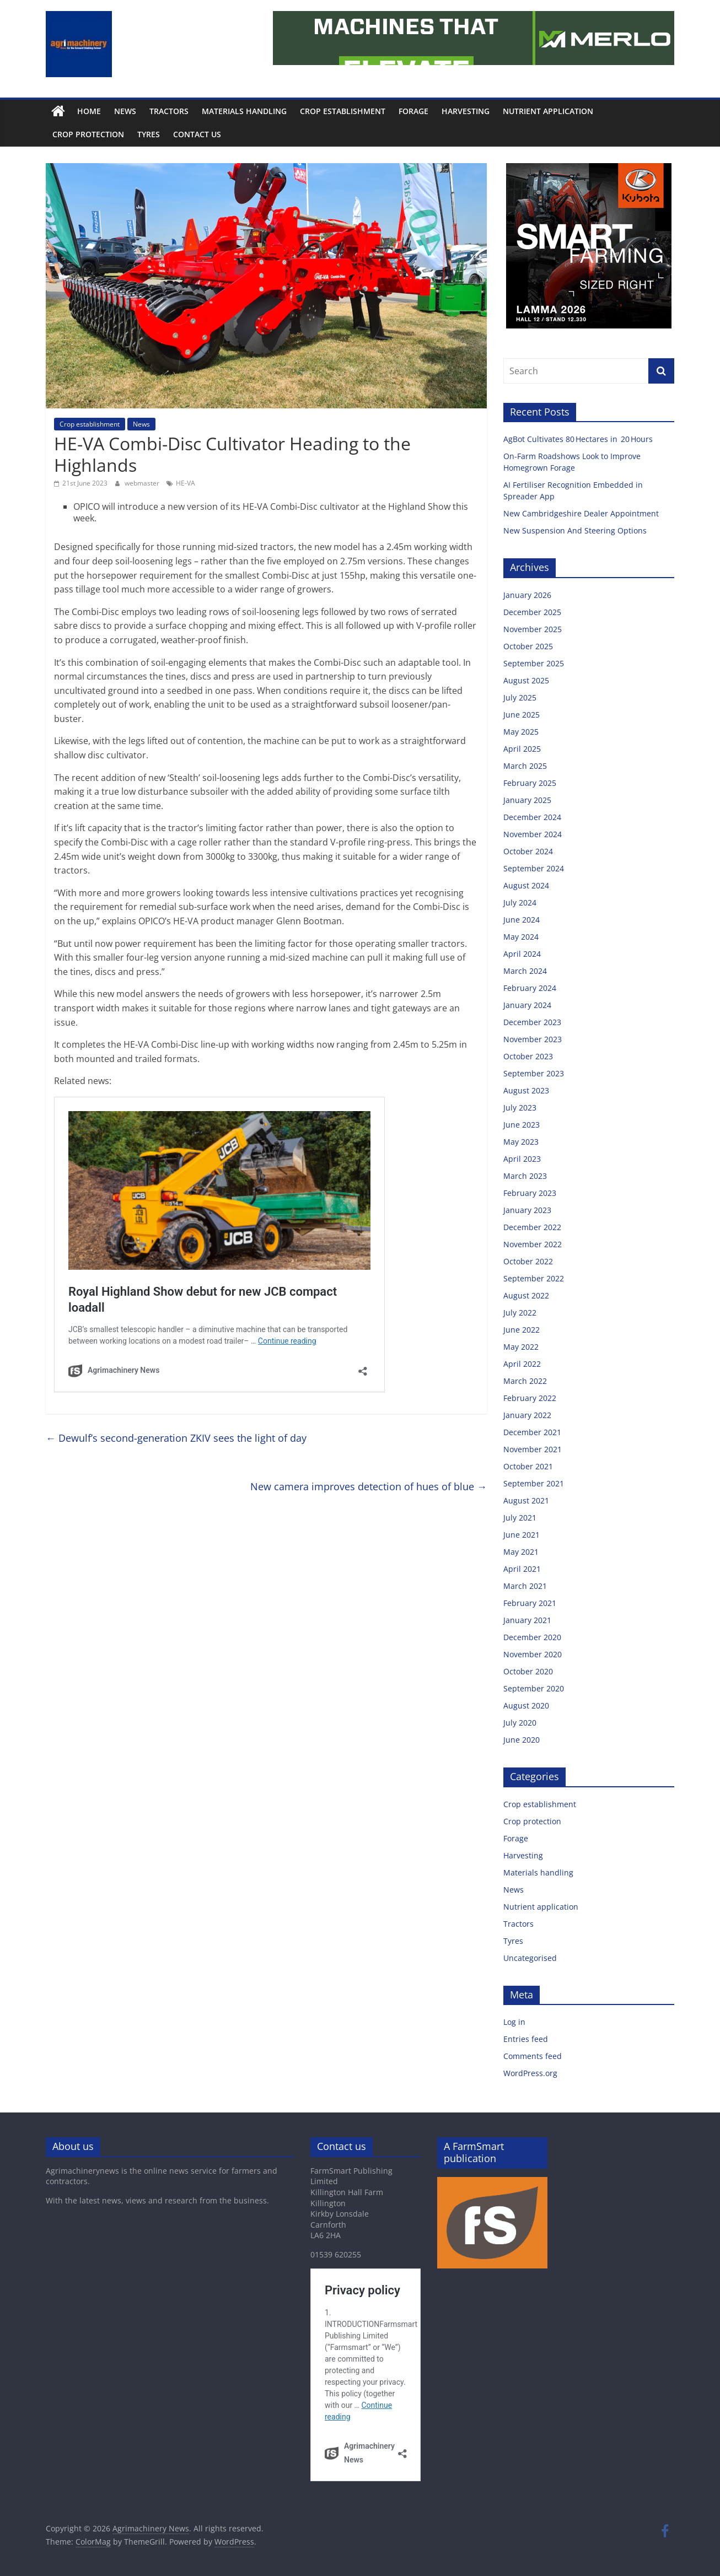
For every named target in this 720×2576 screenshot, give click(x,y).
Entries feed (525, 2039)
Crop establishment (342, 111)
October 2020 (528, 1671)
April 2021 (522, 1569)
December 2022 (532, 1227)
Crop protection (88, 134)
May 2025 (521, 731)
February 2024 (529, 988)
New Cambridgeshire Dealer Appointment (582, 513)
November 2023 (532, 1039)
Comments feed (532, 2056)
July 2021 (519, 1517)
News (125, 111)
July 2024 (519, 902)
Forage (413, 111)
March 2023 (525, 1176)
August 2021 (526, 1500)
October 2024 (528, 851)
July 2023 (519, 1107)
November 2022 (532, 1244)
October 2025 (528, 646)
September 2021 (533, 1483)
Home (89, 111)
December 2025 (532, 612)
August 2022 (526, 1295)
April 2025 (522, 748)
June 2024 (521, 919)
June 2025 (521, 714)
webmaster (143, 483)
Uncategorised (530, 1958)
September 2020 (533, 1688)
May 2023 (521, 1141)
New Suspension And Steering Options (576, 530)
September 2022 (533, 1278)
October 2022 (528, 1261)
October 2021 (528, 1466)
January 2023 (527, 1210)
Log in (514, 2022)
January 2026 (527, 595)
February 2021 (529, 1603)
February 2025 (529, 783)
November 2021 (532, 1449)
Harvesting (466, 111)
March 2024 (525, 971)
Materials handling (244, 111)
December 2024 (532, 817)
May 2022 (521, 1346)
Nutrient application (548, 111)
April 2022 (522, 1364)
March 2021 (525, 1586)
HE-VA (185, 483)
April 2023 (522, 1159)
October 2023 (528, 1056)
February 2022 (529, 1398)
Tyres (148, 134)
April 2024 (522, 954)
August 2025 (526, 680)
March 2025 (525, 766)
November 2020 (532, 1654)
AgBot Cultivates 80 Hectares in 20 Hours (579, 439)
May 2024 (521, 936)
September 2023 (533, 1073)
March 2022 (525, 1381)
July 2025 (519, 697)
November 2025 (532, 629)
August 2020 (526, 1705)
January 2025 (527, 800)
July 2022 (519, 1312)
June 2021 (521, 1534)
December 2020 (532, 1637)
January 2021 (527, 1620)
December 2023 (532, 1022)
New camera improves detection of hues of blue (368, 1486)
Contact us (197, 134)
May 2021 (521, 1551)
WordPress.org (530, 2073)
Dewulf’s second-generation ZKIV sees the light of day (176, 1438)
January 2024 (527, 1005)
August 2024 (526, 885)
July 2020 (519, 1722)
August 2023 (526, 1090)
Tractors (169, 111)
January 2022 (527, 1415)
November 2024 (532, 834)
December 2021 (532, 1432)
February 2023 (529, 1193)
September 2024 (533, 868)
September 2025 (533, 663)
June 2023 (521, 1124)
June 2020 (521, 1739)
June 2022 (521, 1329)
